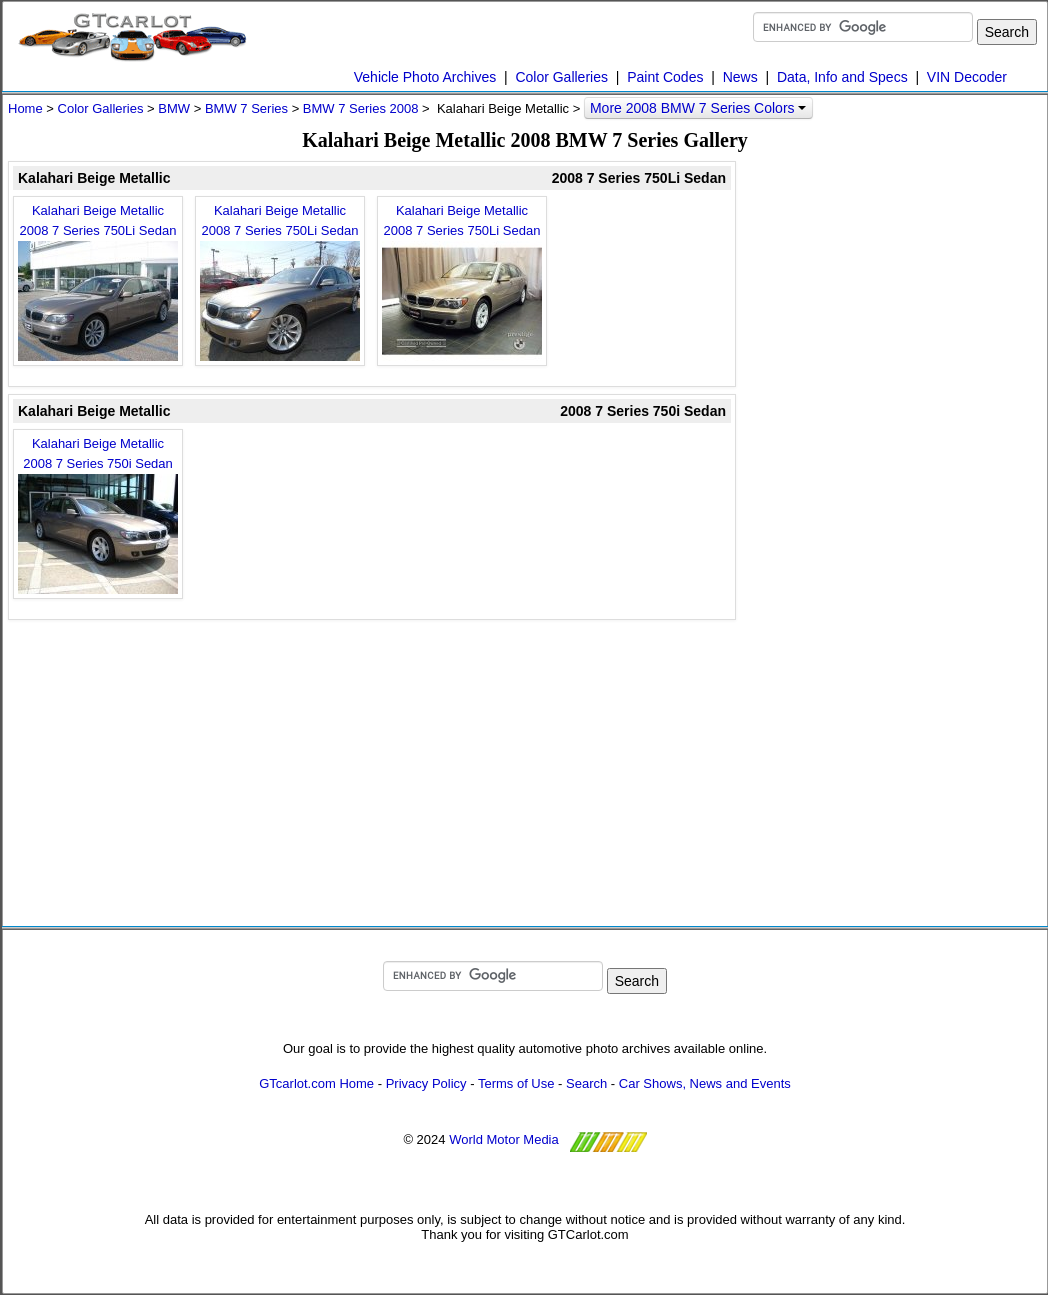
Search (586, 1083)
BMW (174, 108)
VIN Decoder (967, 77)
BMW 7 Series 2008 (361, 108)
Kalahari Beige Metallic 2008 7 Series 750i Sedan (98, 515)
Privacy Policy (426, 1083)
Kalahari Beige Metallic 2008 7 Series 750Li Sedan (98, 282)
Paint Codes (665, 77)
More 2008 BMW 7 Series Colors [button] (698, 108)
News (740, 77)
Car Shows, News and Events (705, 1083)
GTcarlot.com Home (316, 1083)
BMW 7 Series (246, 108)
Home (25, 108)
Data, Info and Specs (842, 77)
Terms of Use (516, 1083)
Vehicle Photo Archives (425, 77)
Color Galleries (561, 77)
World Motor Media (504, 1139)
